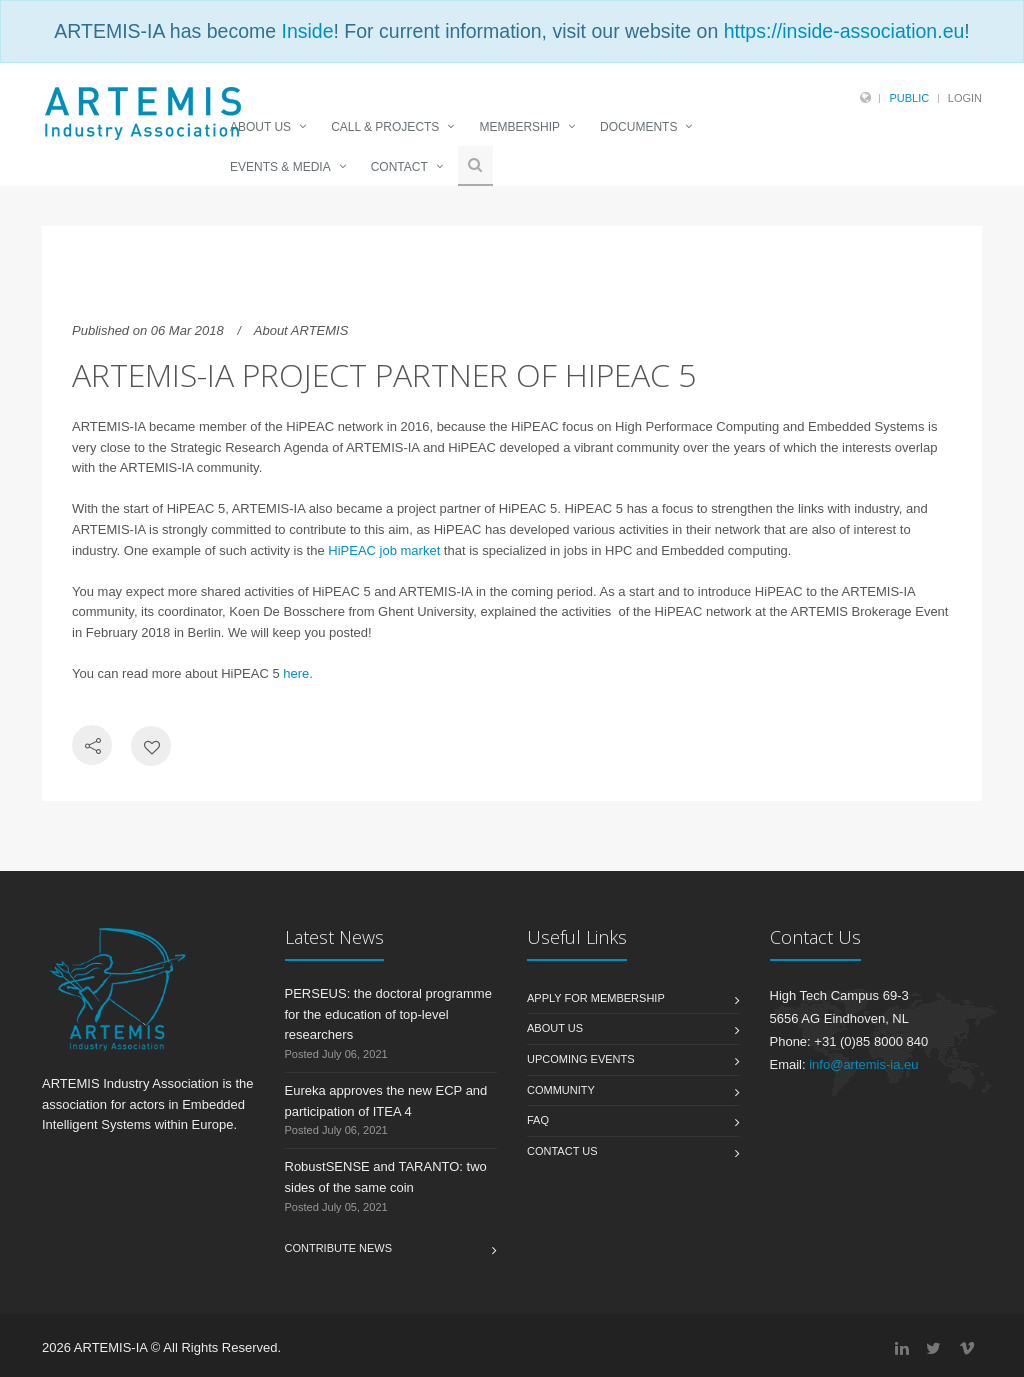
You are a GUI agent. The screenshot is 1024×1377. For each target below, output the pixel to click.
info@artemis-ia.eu (863, 1064)
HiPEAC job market (384, 550)
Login (965, 98)
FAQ (538, 1120)
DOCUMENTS (638, 127)
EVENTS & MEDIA (280, 167)
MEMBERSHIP (519, 127)
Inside (307, 31)
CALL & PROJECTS (385, 127)
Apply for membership (596, 998)
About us (555, 1028)
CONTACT (399, 167)
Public (909, 98)
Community (561, 1090)
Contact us (562, 1151)
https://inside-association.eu (844, 31)
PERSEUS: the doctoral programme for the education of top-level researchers (388, 1014)
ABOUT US (260, 127)
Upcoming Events (581, 1059)
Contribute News (339, 1248)
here (296, 673)
